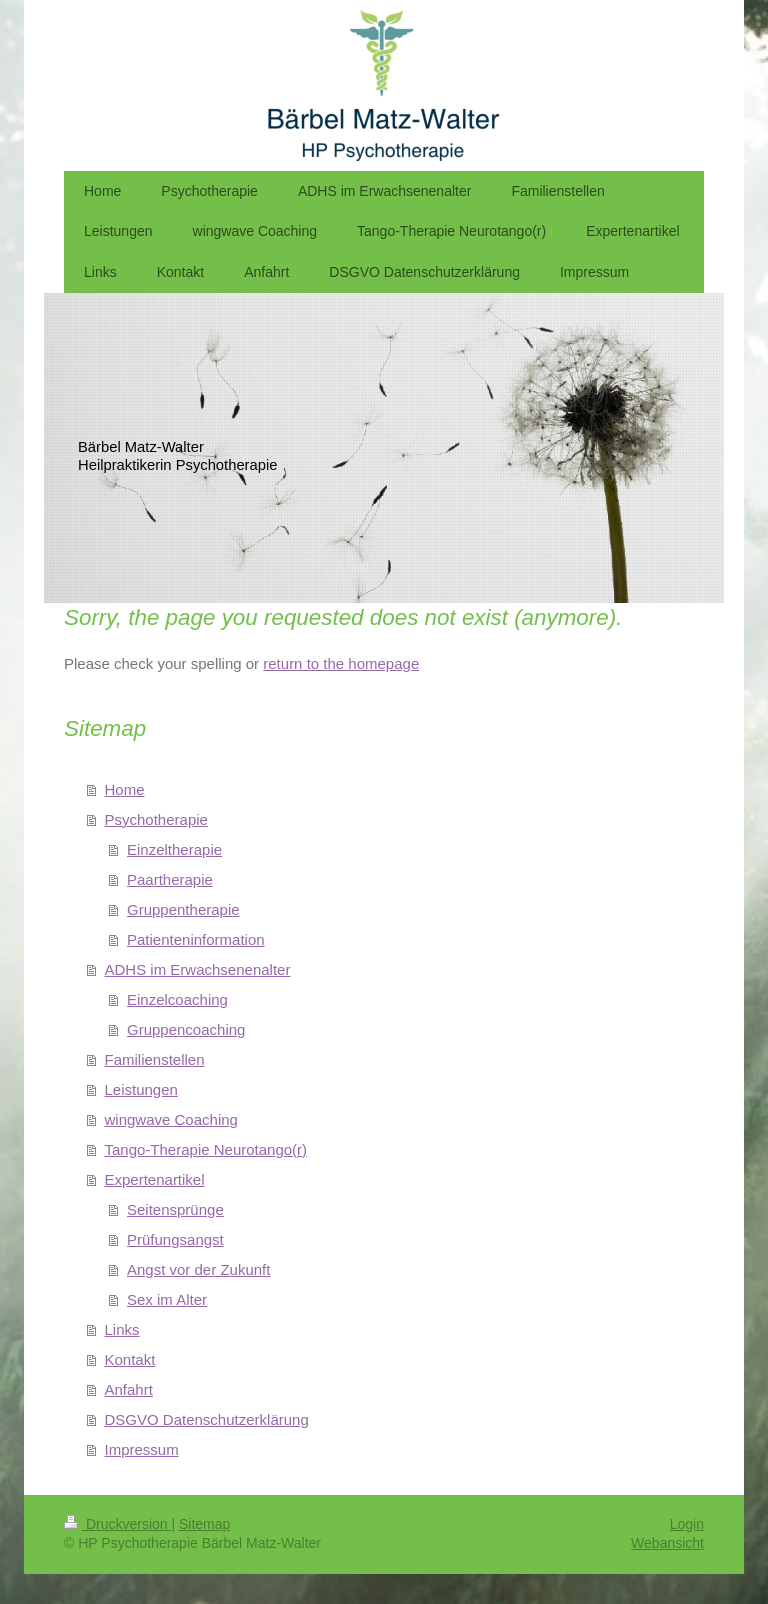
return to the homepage (341, 663)
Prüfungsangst (175, 1239)
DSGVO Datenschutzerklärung (207, 1419)
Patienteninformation (196, 939)
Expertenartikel (155, 1179)
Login (687, 1524)
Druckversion (117, 1524)
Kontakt (130, 1359)
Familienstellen (155, 1059)
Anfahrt (129, 1389)
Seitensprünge (175, 1209)
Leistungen (141, 1089)
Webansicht (667, 1543)
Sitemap (204, 1524)
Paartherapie (170, 879)
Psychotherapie (156, 819)
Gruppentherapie (183, 909)
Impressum (142, 1449)
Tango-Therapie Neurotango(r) (206, 1149)
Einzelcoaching (177, 999)
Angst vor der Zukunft (198, 1269)
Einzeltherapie (174, 849)
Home (125, 789)
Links (122, 1329)
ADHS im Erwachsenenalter (198, 969)
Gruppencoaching (186, 1029)
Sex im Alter (167, 1299)
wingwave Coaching (171, 1119)
